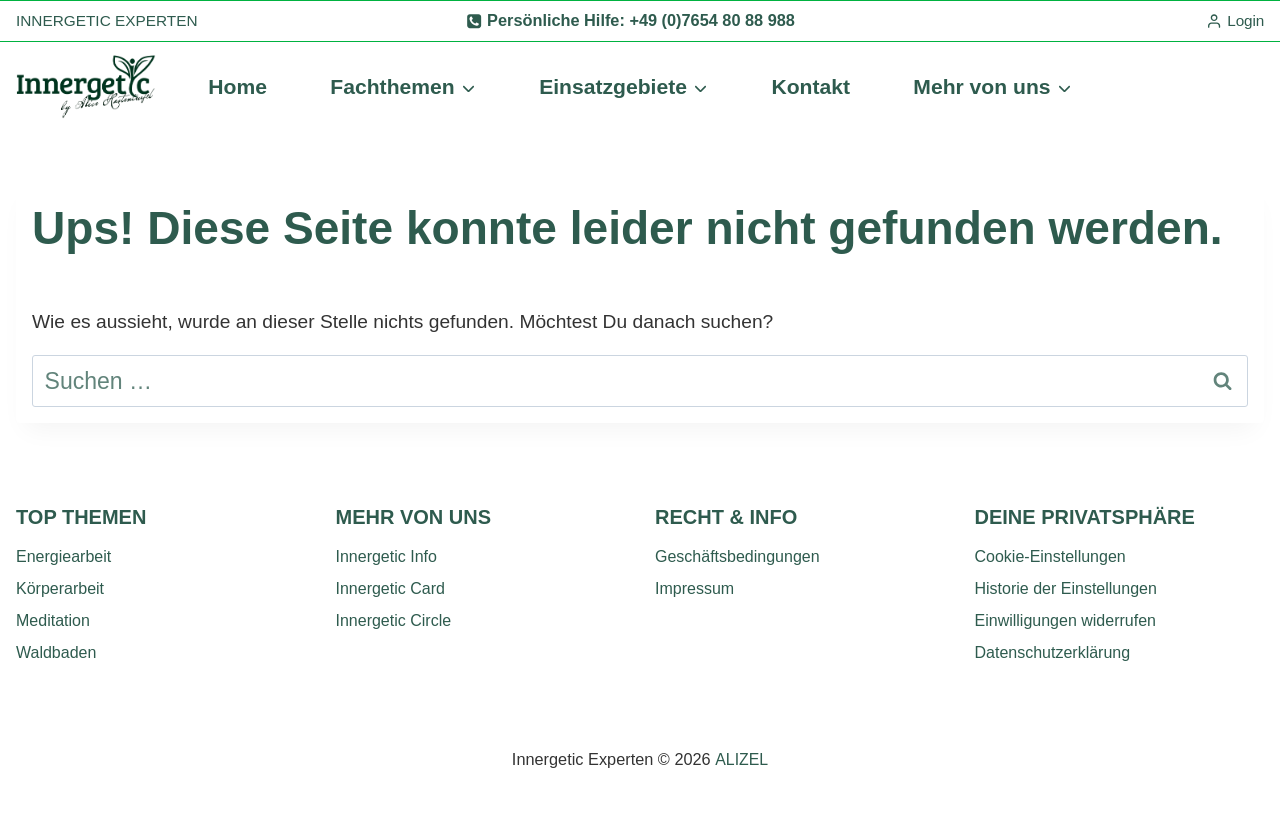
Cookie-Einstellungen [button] (1050, 556)
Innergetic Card (390, 588)
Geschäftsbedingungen (737, 556)
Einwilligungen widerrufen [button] (1065, 620)
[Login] (1235, 21)
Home (237, 86)
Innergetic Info (386, 556)
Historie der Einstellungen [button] (1066, 588)
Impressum (694, 588)
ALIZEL (741, 759)
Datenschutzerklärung (1053, 652)
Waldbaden (56, 652)
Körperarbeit (60, 588)
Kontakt (810, 86)
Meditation (53, 620)
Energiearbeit (63, 556)
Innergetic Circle (394, 620)
